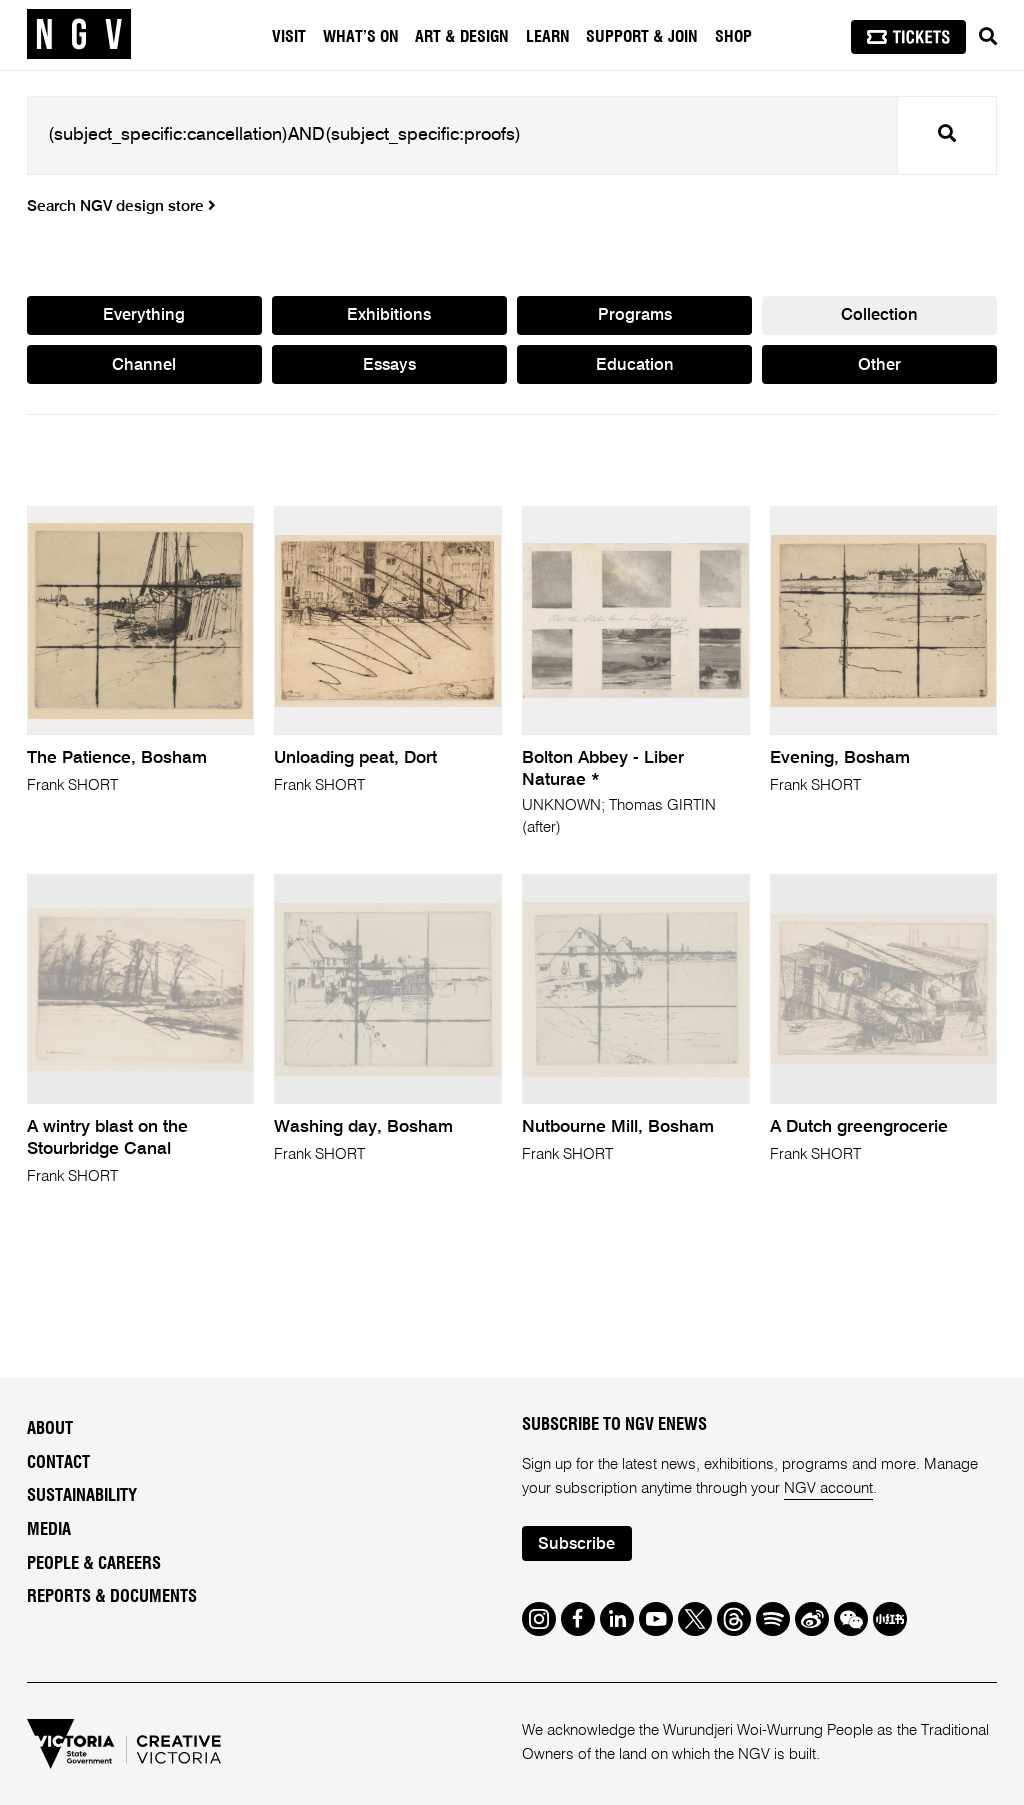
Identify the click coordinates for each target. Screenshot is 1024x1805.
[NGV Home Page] (79, 35)
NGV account (828, 1488)
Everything (144, 315)
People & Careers (94, 1564)
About (50, 1429)
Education (635, 365)
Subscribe (576, 1544)
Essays (389, 365)
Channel (144, 365)
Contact (58, 1463)
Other (879, 365)
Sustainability (82, 1496)
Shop (733, 37)
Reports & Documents (112, 1597)
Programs (635, 315)
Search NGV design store (121, 207)
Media (49, 1530)
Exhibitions (389, 315)
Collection (879, 315)
